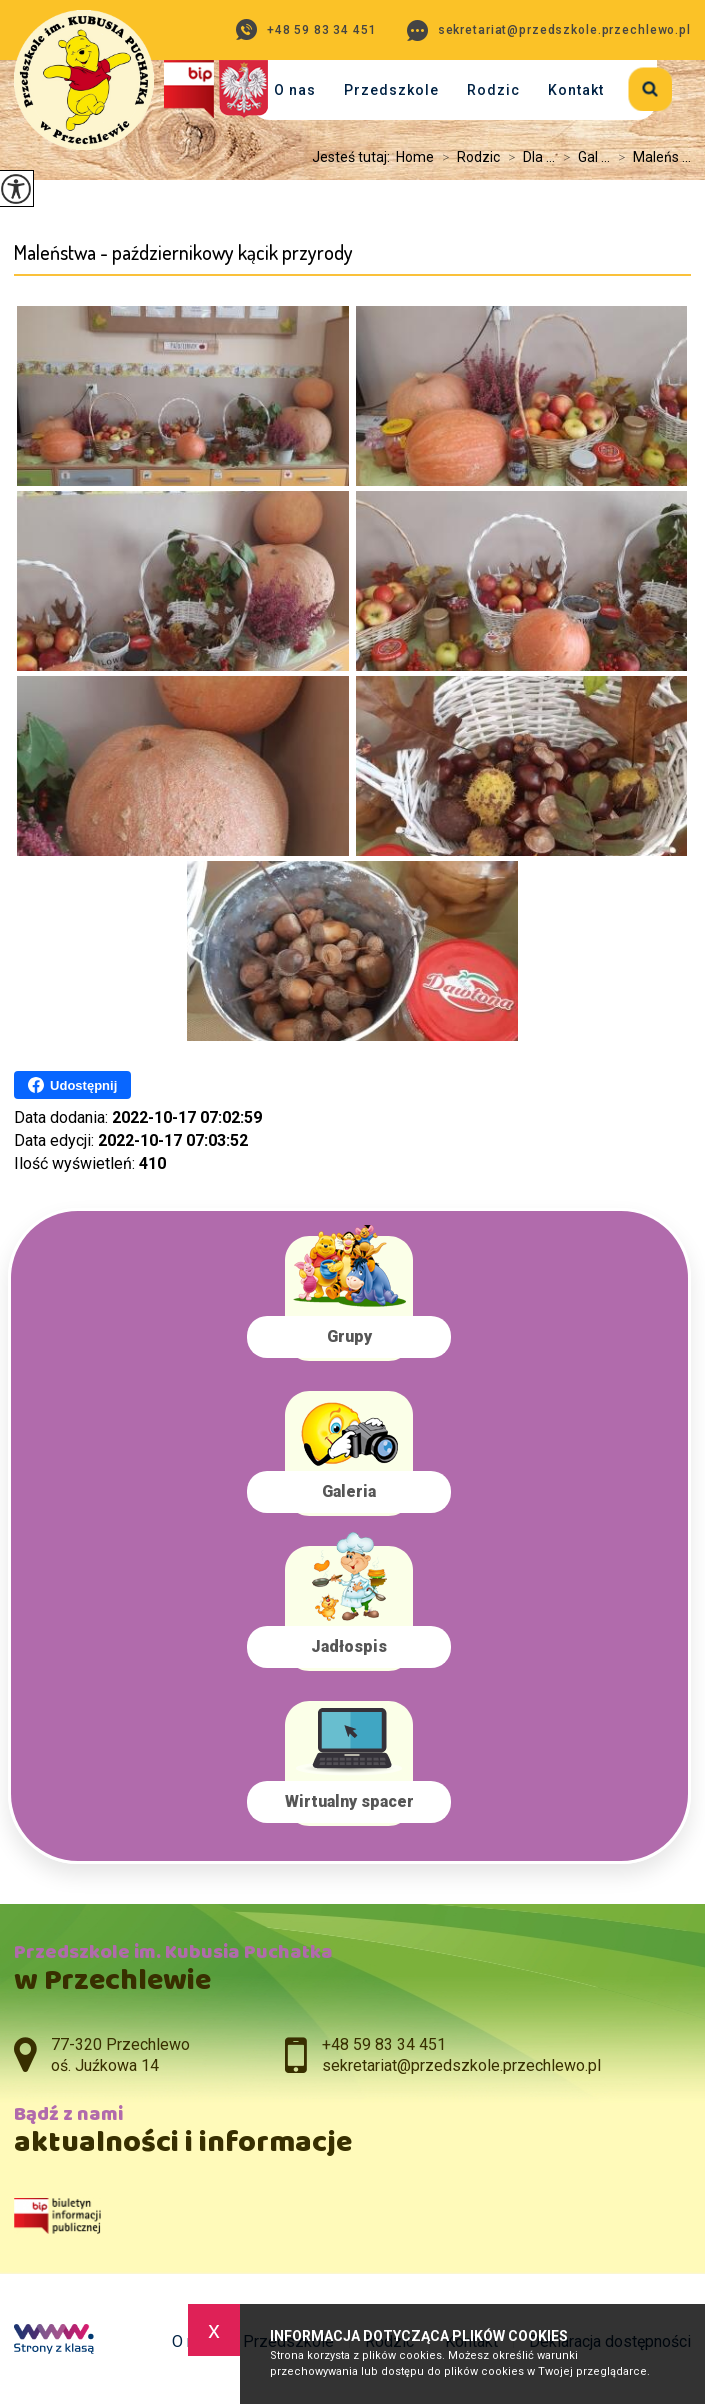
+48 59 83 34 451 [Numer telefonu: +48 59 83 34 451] (384, 2044)
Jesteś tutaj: (354, 157)
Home (415, 157)
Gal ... (582, 157)
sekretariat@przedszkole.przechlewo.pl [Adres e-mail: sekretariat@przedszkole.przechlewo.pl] (461, 2065)
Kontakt (576, 90)
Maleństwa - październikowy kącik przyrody (183, 252)
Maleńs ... (650, 157)
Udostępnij (72, 1085)
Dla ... (527, 157)
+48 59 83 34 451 (306, 29)
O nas (295, 90)
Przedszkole (391, 90)
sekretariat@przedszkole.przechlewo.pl (549, 30)
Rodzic (493, 90)
